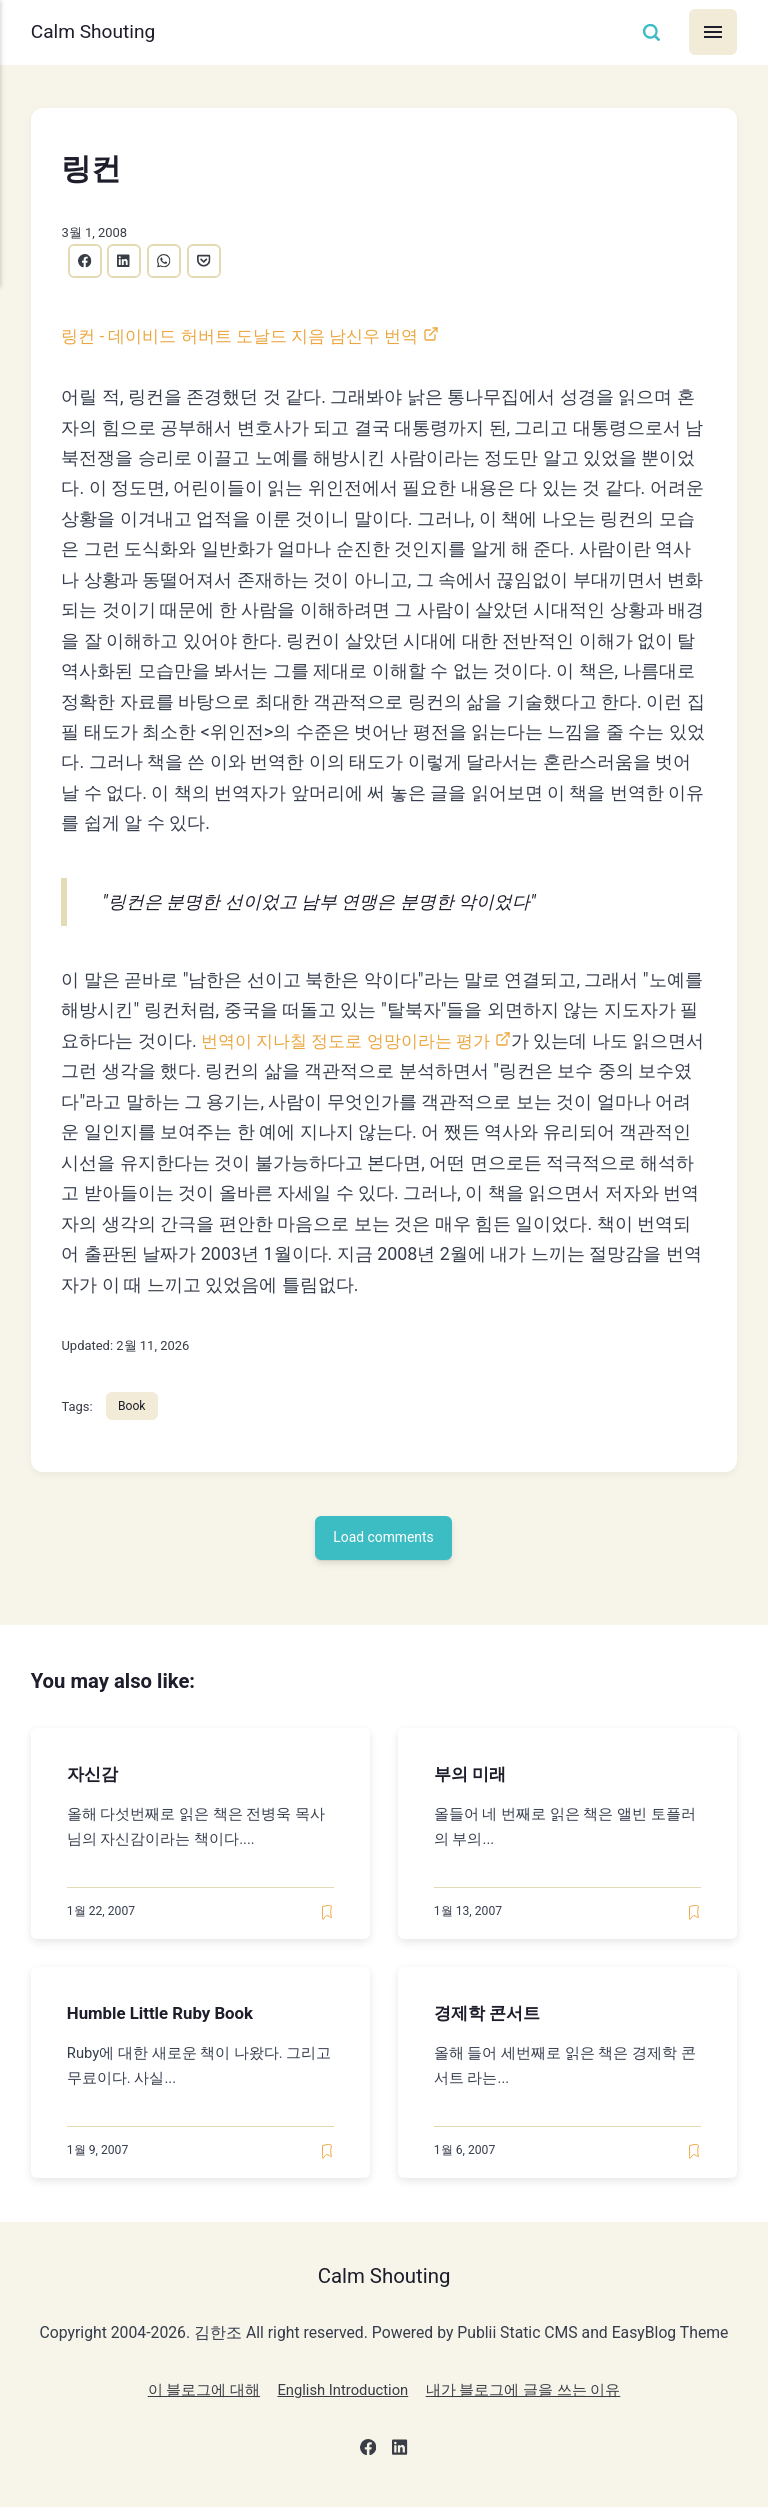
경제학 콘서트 (490, 2019)
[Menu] (712, 32)
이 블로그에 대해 (193, 2398)
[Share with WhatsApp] (170, 262)
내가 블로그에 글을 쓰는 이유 (531, 2398)
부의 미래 (472, 1779)
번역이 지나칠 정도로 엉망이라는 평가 (354, 1042)
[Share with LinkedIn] (128, 262)
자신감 (94, 1779)
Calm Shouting (97, 32)
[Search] (649, 32)
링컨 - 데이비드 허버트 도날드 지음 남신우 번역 (250, 337)
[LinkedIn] (401, 2459)
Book (133, 1409)
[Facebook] (366, 2459)
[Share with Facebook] (86, 262)
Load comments (384, 1543)
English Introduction (340, 2398)
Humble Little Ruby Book (166, 2019)
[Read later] (327, 1918)
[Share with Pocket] (213, 262)
